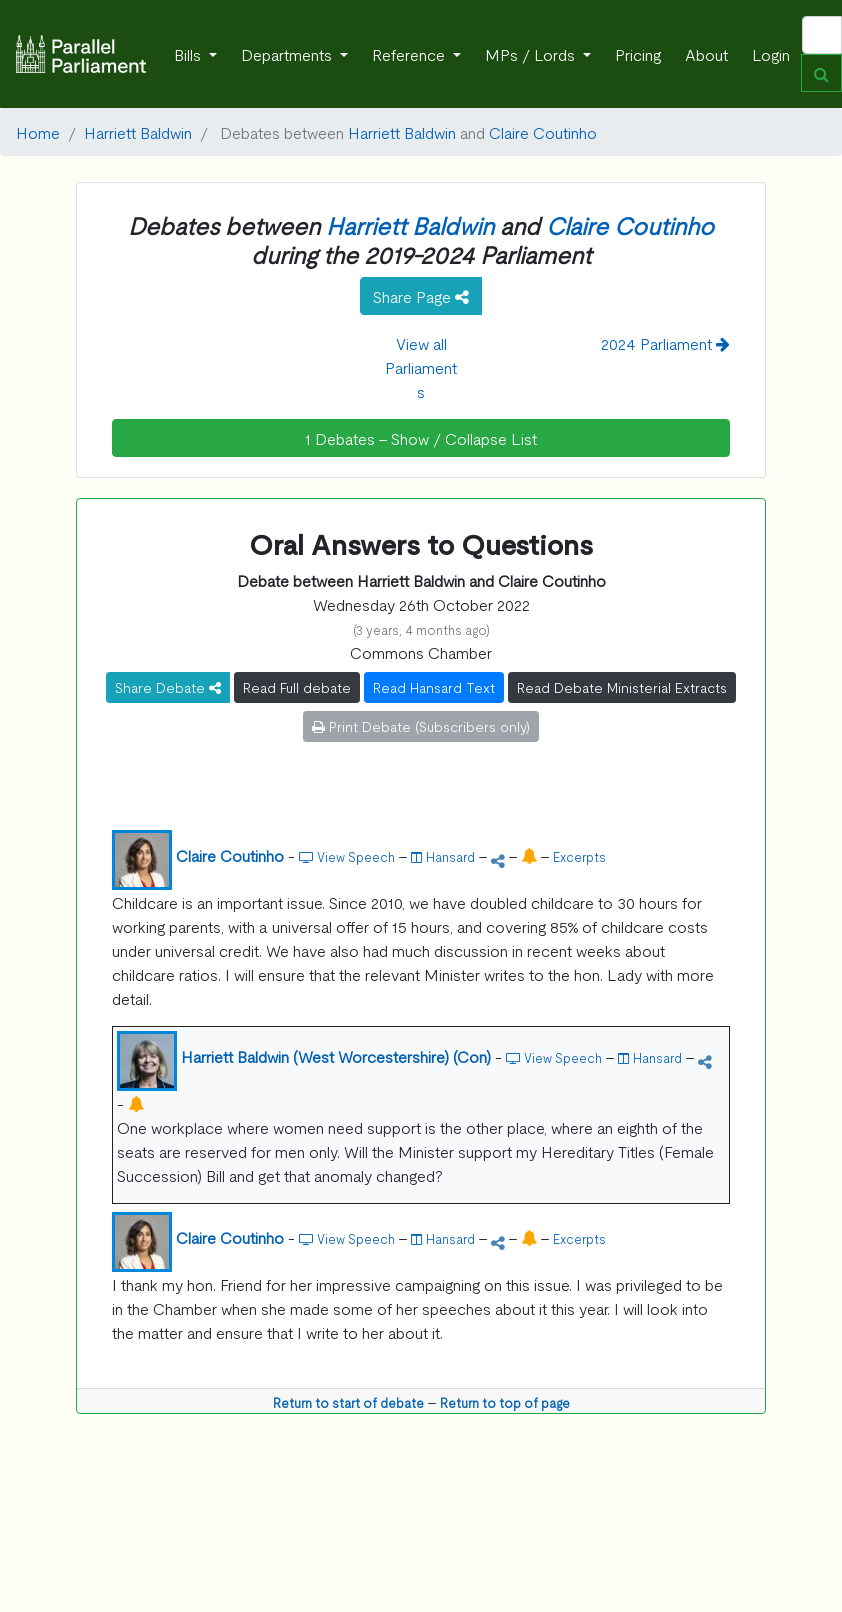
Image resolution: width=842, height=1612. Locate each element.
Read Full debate (297, 687)
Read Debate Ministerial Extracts (622, 687)
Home (38, 132)
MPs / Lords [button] (532, 54)
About (706, 54)
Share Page (421, 296)
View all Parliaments (421, 367)
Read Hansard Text (434, 687)
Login (771, 54)
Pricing (638, 54)
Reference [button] (410, 54)
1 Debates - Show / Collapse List (421, 438)
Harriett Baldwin (138, 132)
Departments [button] (288, 54)
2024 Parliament (665, 343)
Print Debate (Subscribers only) (421, 726)
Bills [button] (189, 54)
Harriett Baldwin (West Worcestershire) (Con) (336, 1056)
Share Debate (168, 687)
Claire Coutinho (543, 132)
